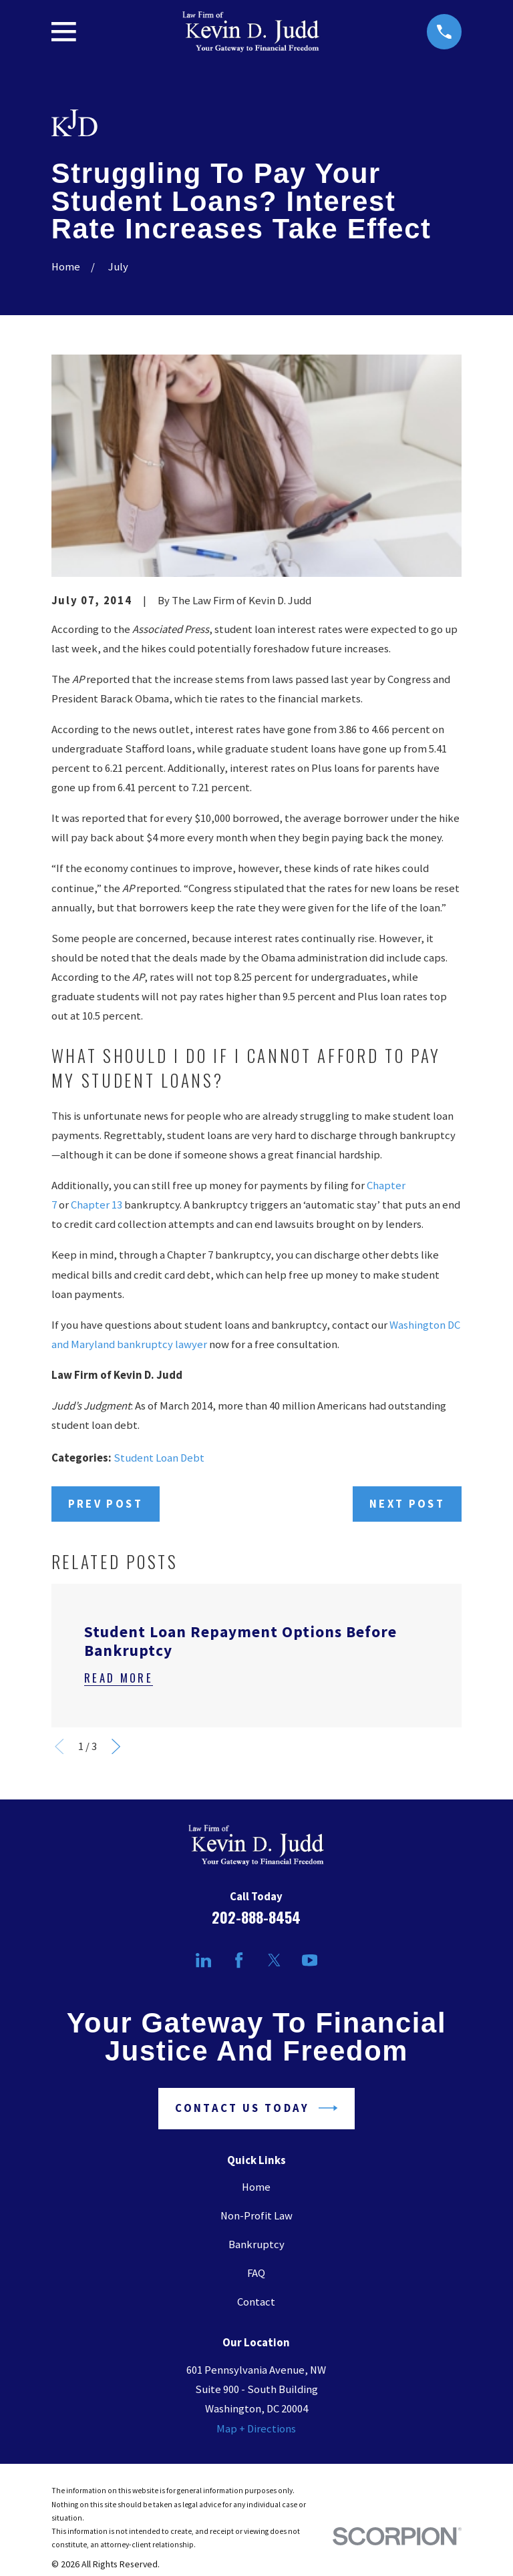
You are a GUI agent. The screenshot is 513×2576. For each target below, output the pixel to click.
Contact (256, 2302)
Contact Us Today (256, 2108)
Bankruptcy (256, 2244)
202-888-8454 (256, 1917)
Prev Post (105, 1504)
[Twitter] (274, 1960)
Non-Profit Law (256, 2216)
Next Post (407, 1504)
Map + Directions (256, 2429)
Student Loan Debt (159, 1458)
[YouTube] (309, 1960)
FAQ (256, 2273)
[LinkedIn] (203, 1960)
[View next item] (116, 1746)
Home (256, 2187)
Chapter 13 (96, 1205)
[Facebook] (238, 1960)
